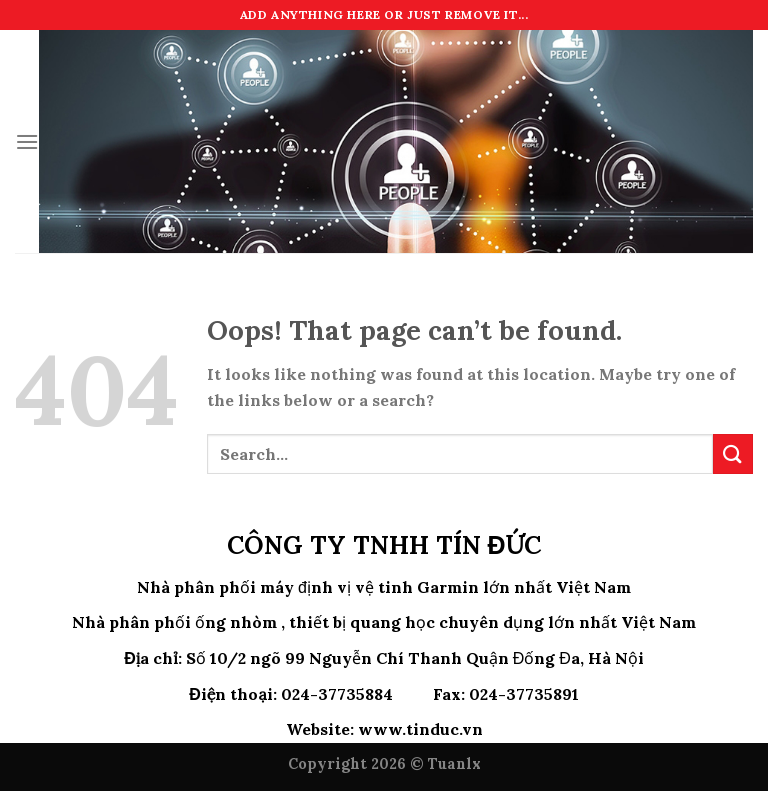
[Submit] (733, 453)
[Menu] (27, 141)
